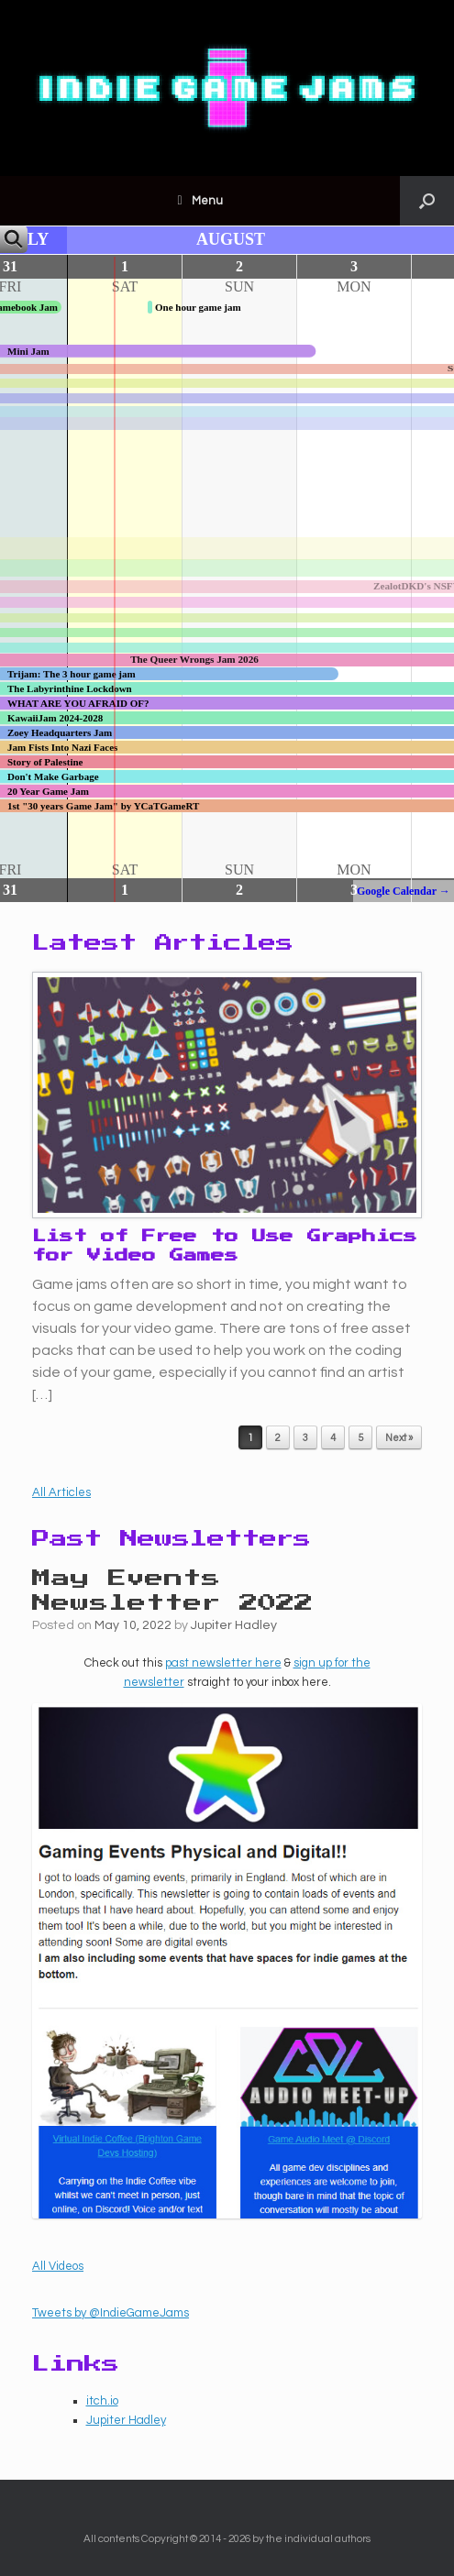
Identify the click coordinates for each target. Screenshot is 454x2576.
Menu (199, 200)
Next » (399, 1438)
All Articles (61, 1492)
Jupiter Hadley (234, 1625)
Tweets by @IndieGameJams (110, 2312)
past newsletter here (223, 1663)
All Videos (57, 2266)
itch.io (102, 2400)
